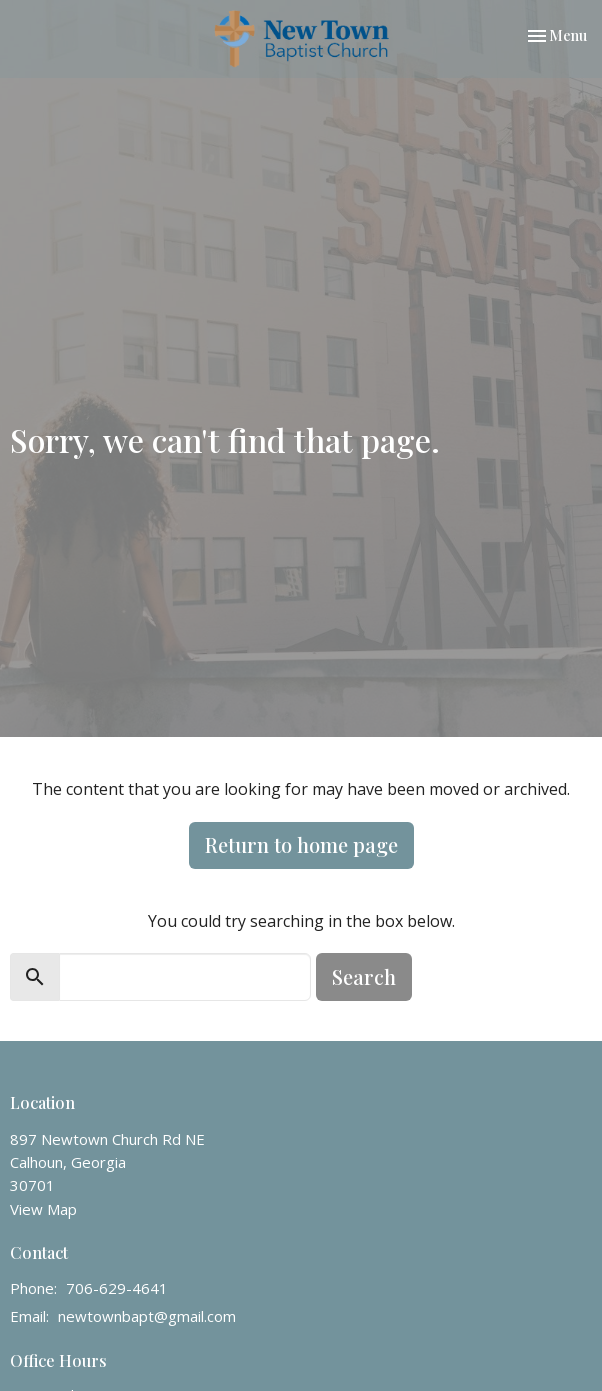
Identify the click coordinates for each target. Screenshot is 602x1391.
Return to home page (301, 844)
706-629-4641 (117, 1288)
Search (364, 976)
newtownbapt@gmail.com (147, 1316)
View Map (43, 1209)
